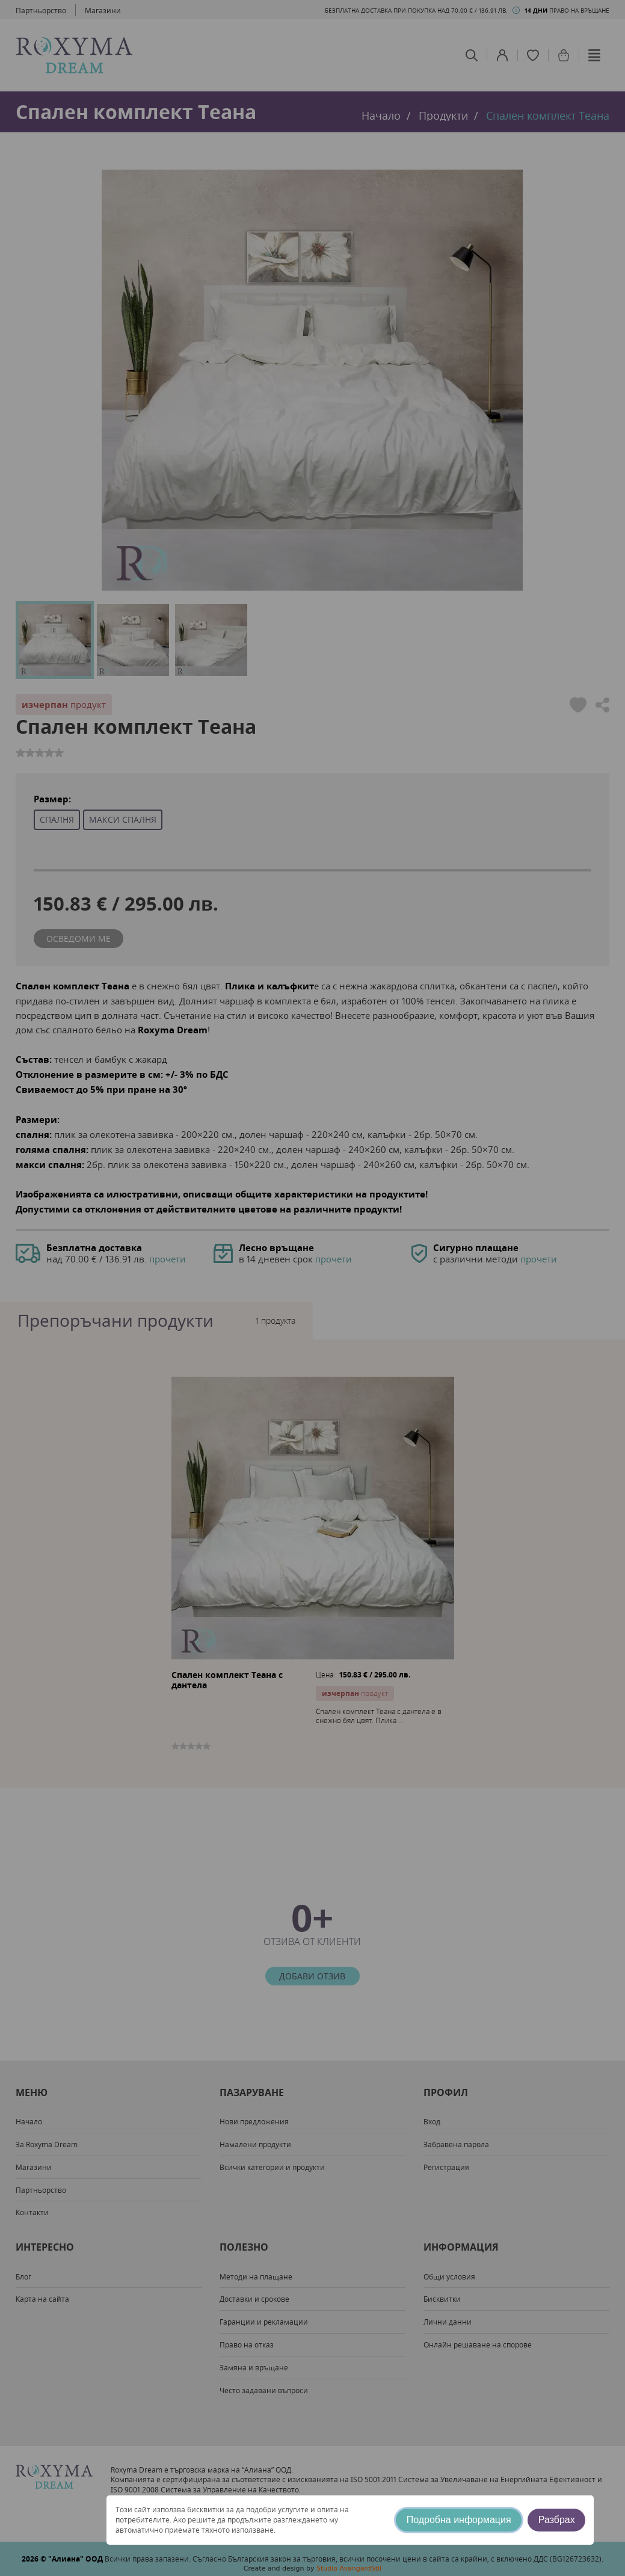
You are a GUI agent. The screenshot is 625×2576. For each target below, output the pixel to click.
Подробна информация (459, 2520)
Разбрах (556, 2520)
